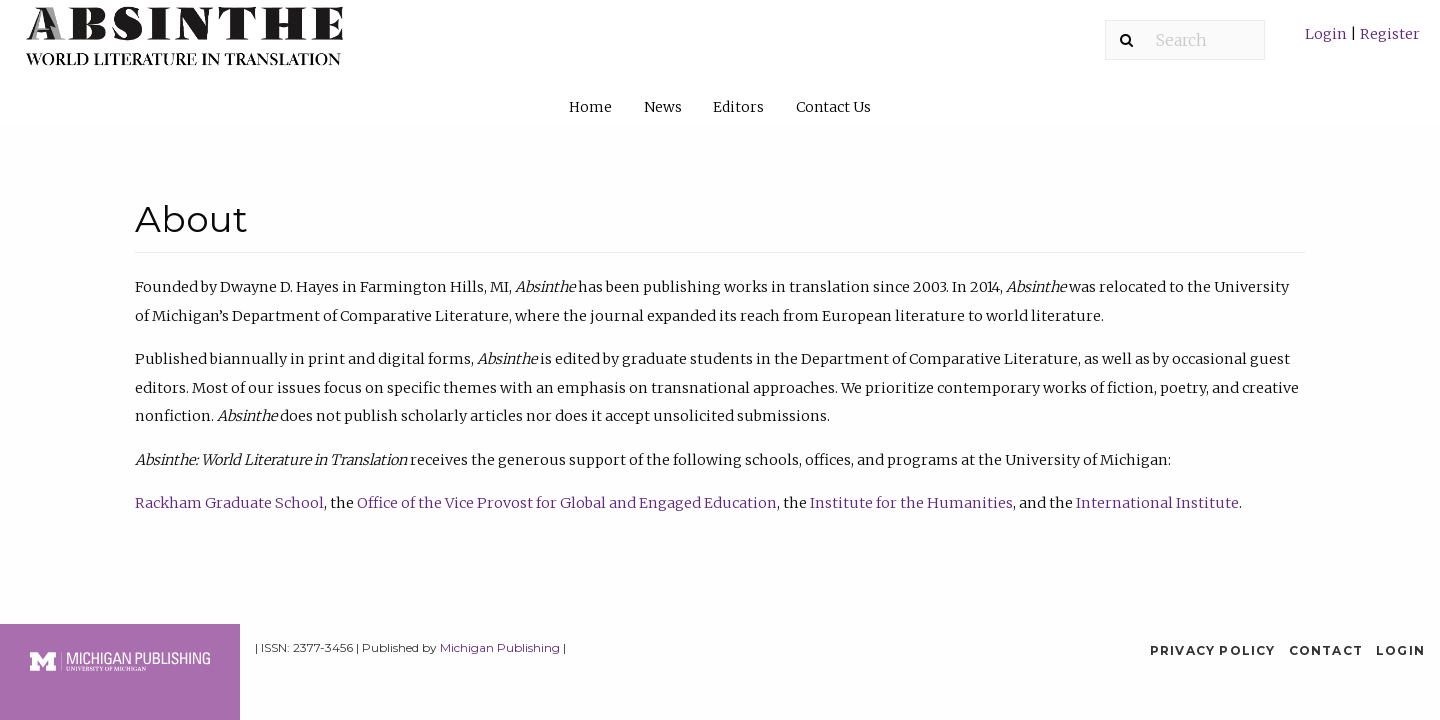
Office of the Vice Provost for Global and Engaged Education (567, 503)
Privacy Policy (1213, 650)
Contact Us (833, 107)
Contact (1326, 650)
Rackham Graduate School (229, 503)
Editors (738, 107)
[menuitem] (1362, 41)
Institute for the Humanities (911, 503)
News (663, 107)
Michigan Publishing (500, 647)
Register (1388, 34)
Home (590, 107)
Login (1327, 34)
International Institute (1157, 503)
